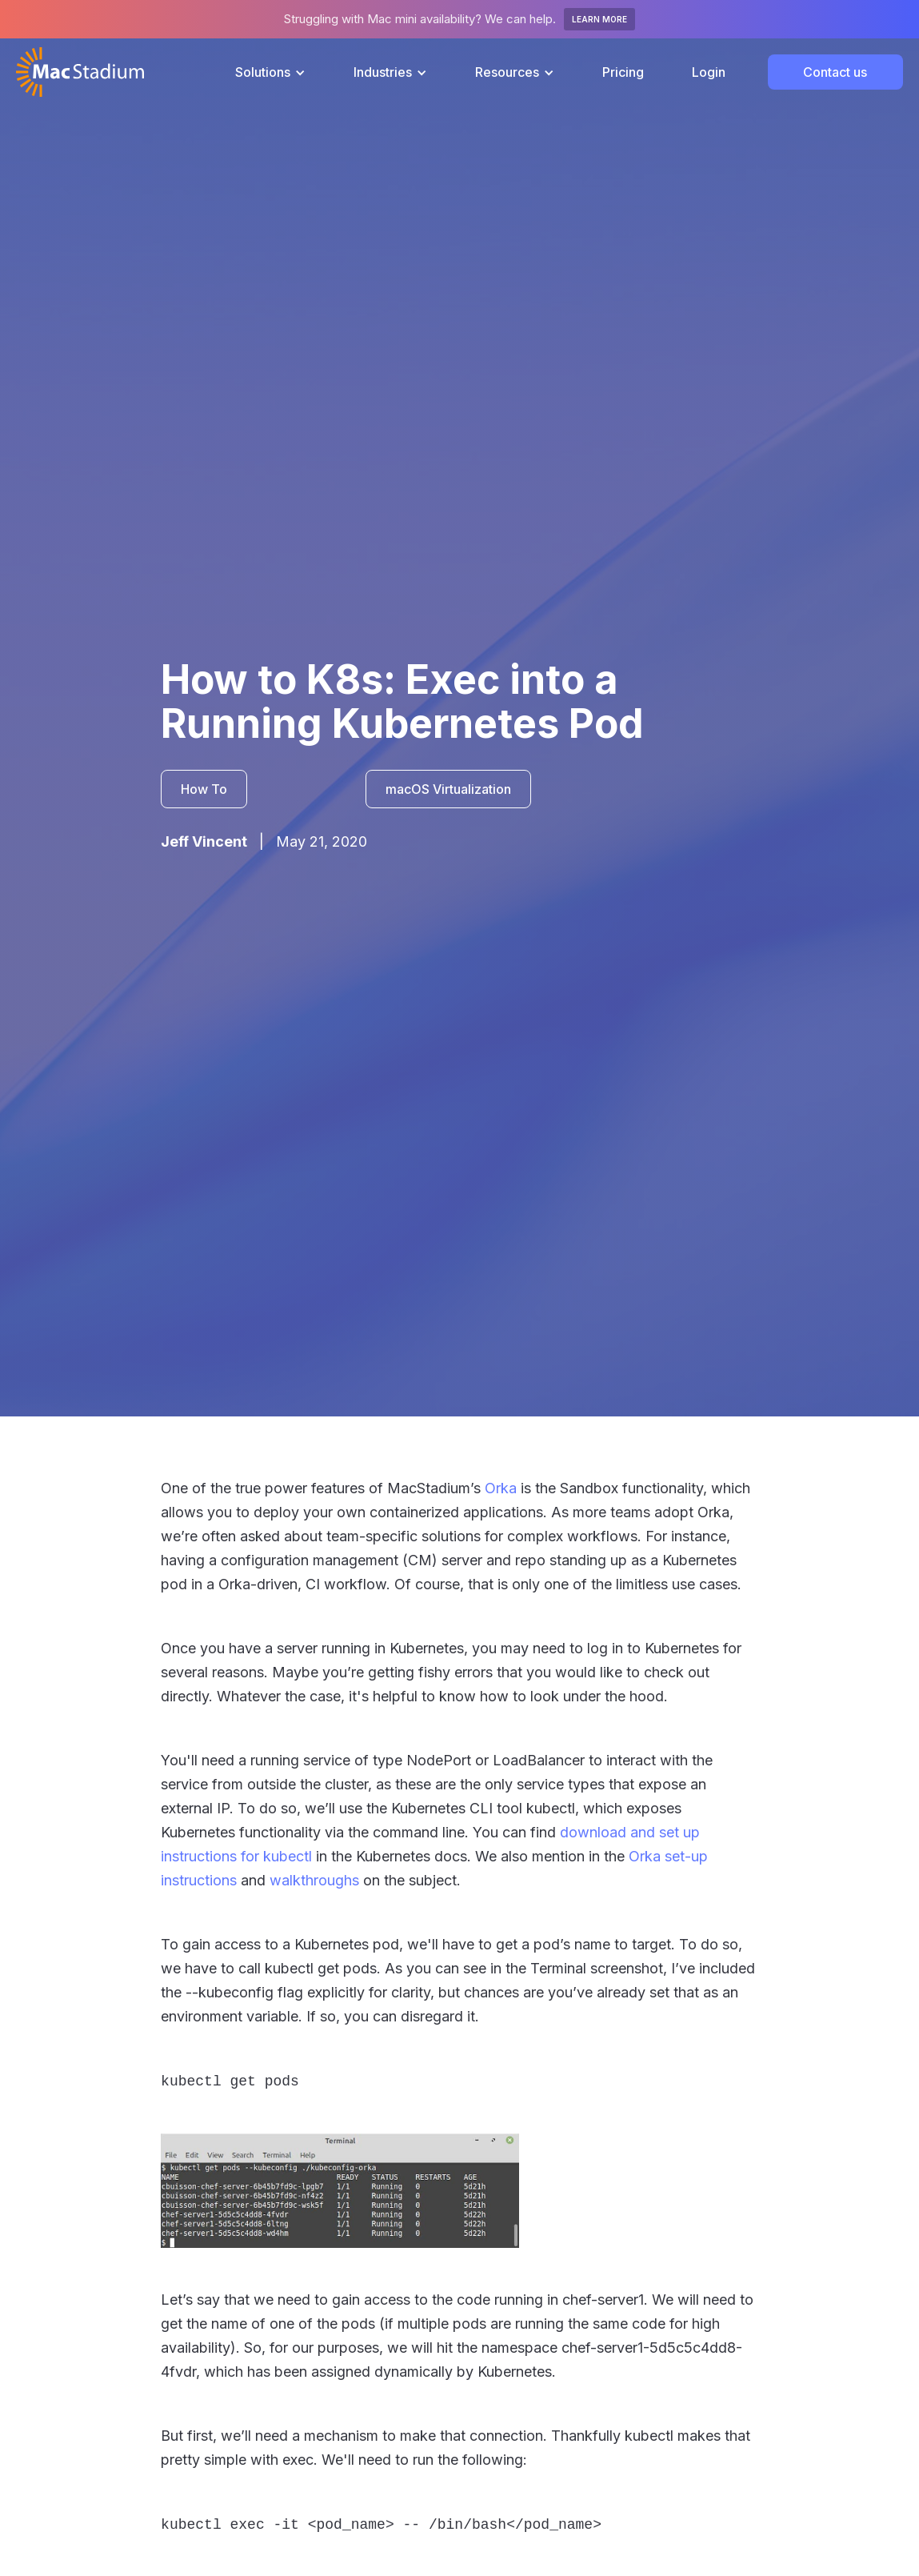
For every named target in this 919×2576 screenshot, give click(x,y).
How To (204, 789)
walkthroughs (314, 1880)
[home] (80, 72)
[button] (270, 72)
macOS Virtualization (448, 789)
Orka (501, 1488)
